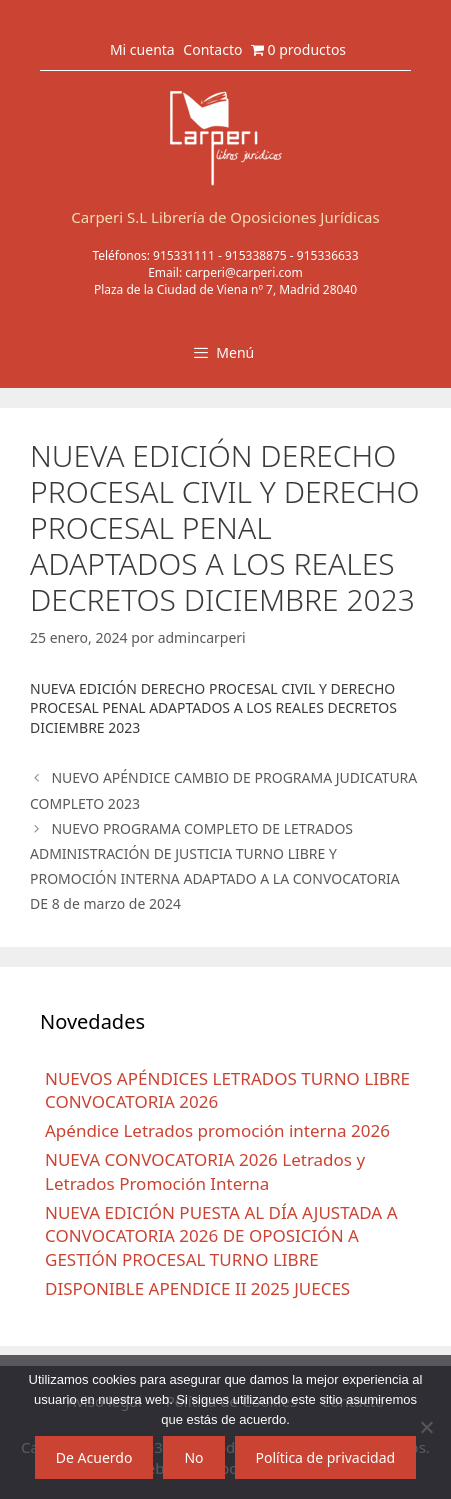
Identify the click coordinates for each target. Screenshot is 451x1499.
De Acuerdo (94, 1457)
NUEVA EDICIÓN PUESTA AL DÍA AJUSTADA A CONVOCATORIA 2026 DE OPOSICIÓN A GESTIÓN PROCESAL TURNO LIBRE (221, 1236)
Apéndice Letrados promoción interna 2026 (217, 1130)
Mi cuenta (142, 49)
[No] (426, 1427)
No (193, 1457)
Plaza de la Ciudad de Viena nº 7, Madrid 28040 (225, 289)
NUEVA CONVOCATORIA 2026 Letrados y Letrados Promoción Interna (205, 1171)
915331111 (184, 255)
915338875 (256, 255)
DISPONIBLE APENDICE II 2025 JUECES (197, 1288)
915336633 (328, 255)
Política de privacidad (326, 1457)
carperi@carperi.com (244, 272)
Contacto (212, 49)
